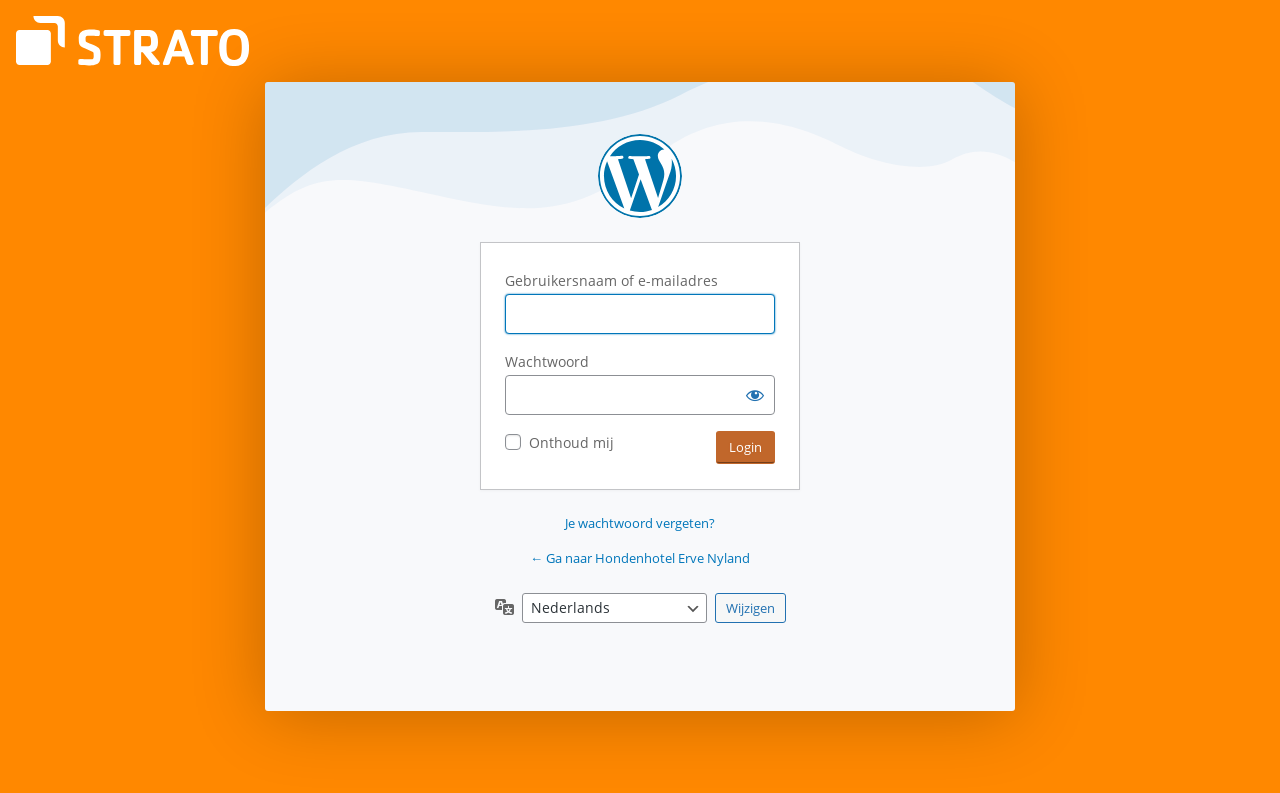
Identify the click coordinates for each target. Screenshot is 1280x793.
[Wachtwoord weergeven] (755, 395)
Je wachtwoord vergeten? (640, 523)
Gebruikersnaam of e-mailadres (611, 280)
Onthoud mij (571, 442)
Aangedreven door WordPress (640, 176)
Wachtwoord (547, 361)
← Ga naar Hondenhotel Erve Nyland (640, 558)
